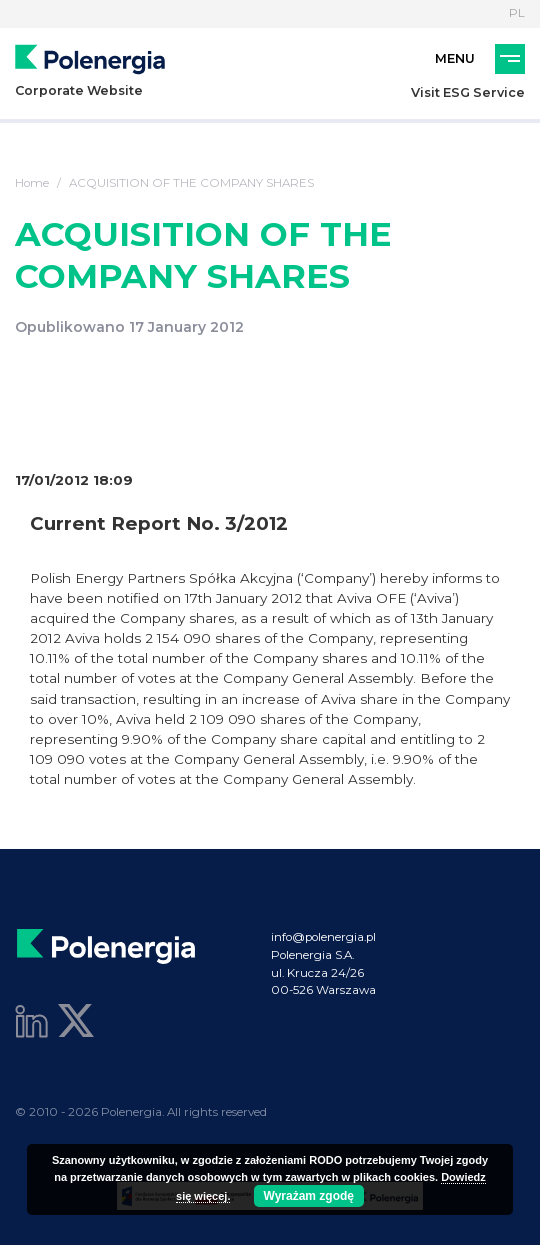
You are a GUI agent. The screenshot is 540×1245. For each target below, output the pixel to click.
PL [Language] (517, 13)
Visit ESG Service (468, 92)
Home (32, 183)
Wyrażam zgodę (309, 1196)
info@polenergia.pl (323, 937)
